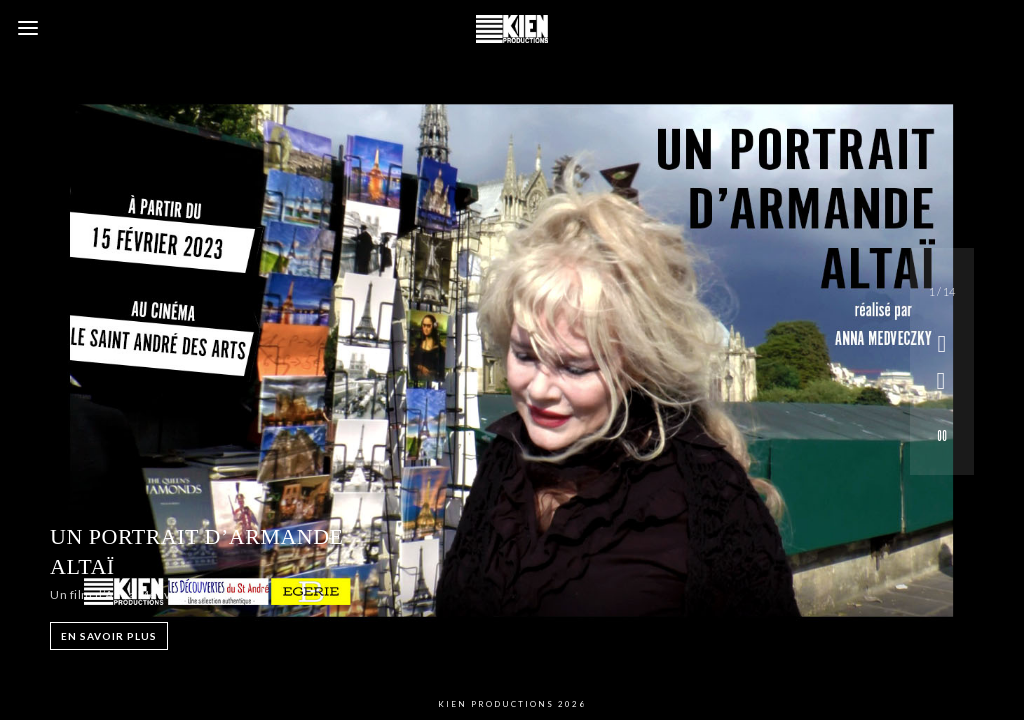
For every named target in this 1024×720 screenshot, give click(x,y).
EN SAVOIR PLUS (109, 636)
